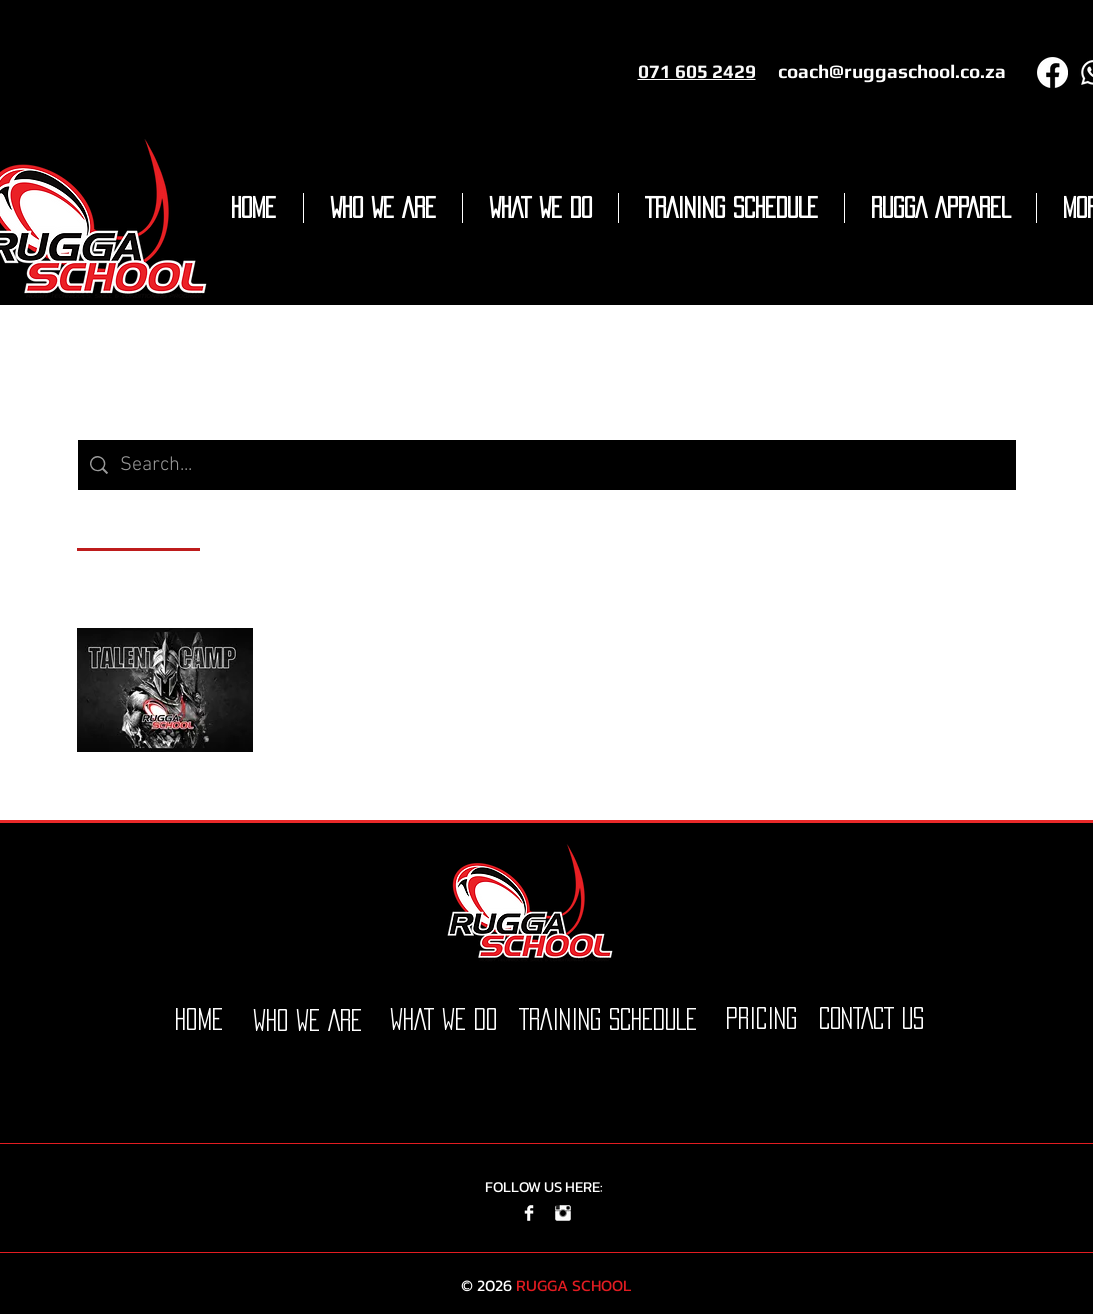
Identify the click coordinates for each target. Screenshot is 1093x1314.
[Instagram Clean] (563, 1213)
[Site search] (562, 465)
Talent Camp (334, 665)
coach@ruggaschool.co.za (892, 71)
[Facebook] (1052, 72)
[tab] (138, 525)
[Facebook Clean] (529, 1213)
